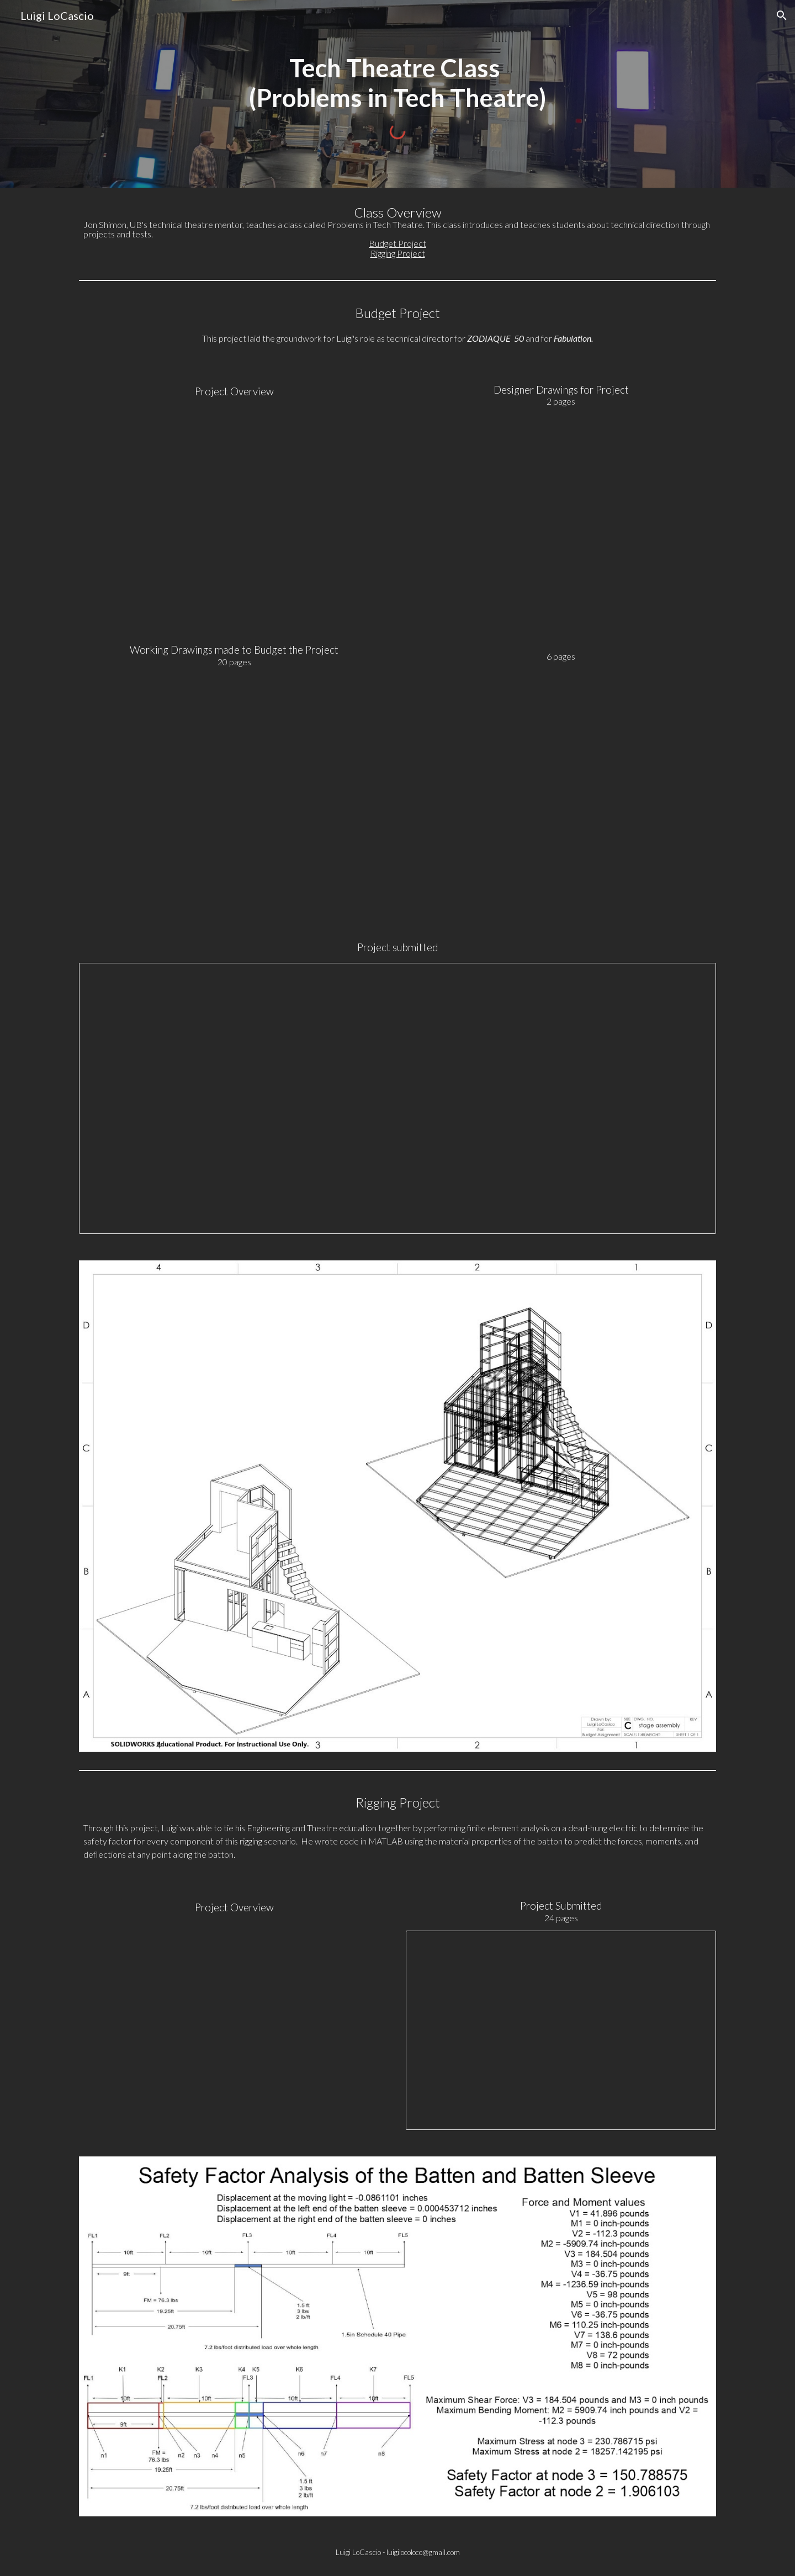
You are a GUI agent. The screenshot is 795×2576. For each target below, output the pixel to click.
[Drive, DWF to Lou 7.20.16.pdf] (561, 788)
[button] (781, 15)
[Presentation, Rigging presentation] (561, 2030)
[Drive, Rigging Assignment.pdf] (234, 2026)
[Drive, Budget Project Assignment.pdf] (234, 521)
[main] (397, 83)
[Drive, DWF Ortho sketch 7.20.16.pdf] (561, 528)
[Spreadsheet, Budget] (397, 1098)
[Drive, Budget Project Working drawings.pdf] (234, 790)
